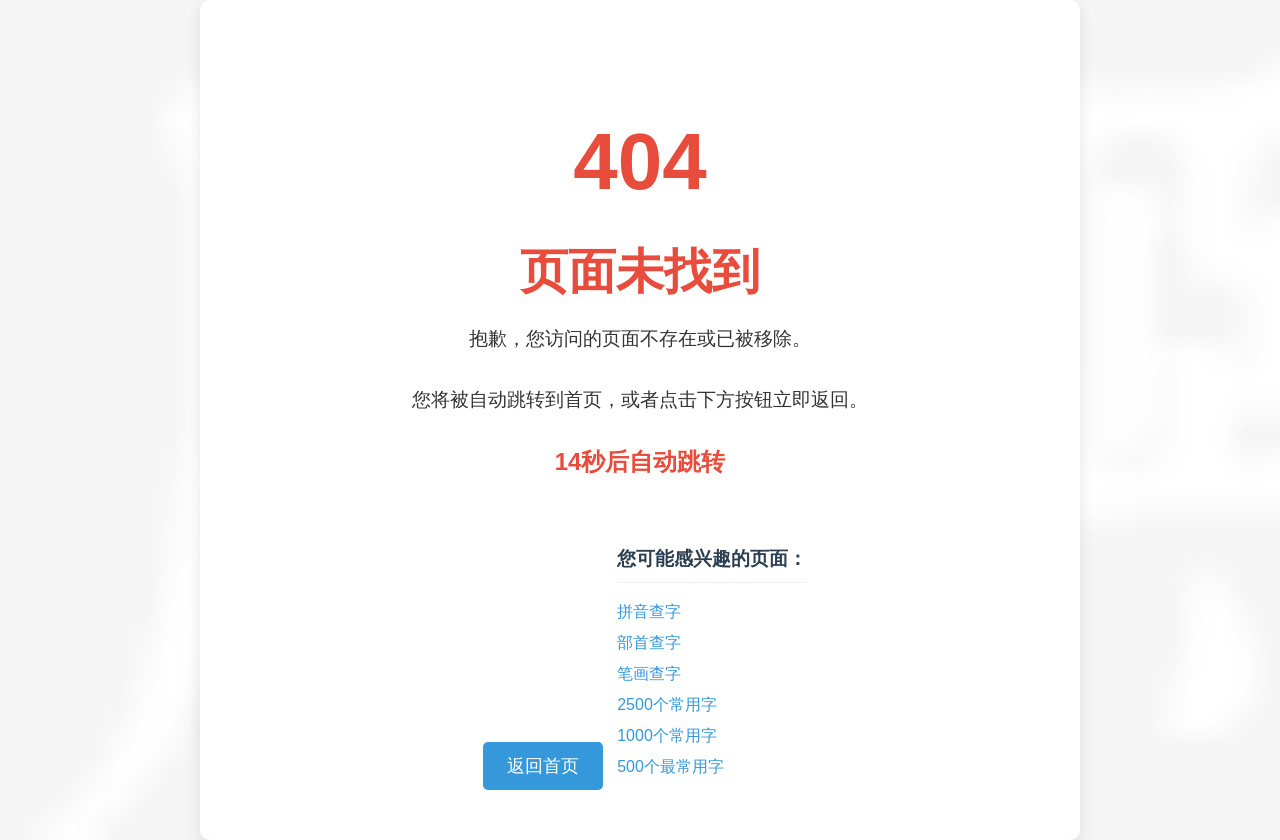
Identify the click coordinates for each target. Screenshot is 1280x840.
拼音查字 (649, 611)
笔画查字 (649, 673)
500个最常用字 (670, 766)
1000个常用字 (667, 735)
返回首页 (543, 766)
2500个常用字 (667, 704)
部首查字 (649, 642)
